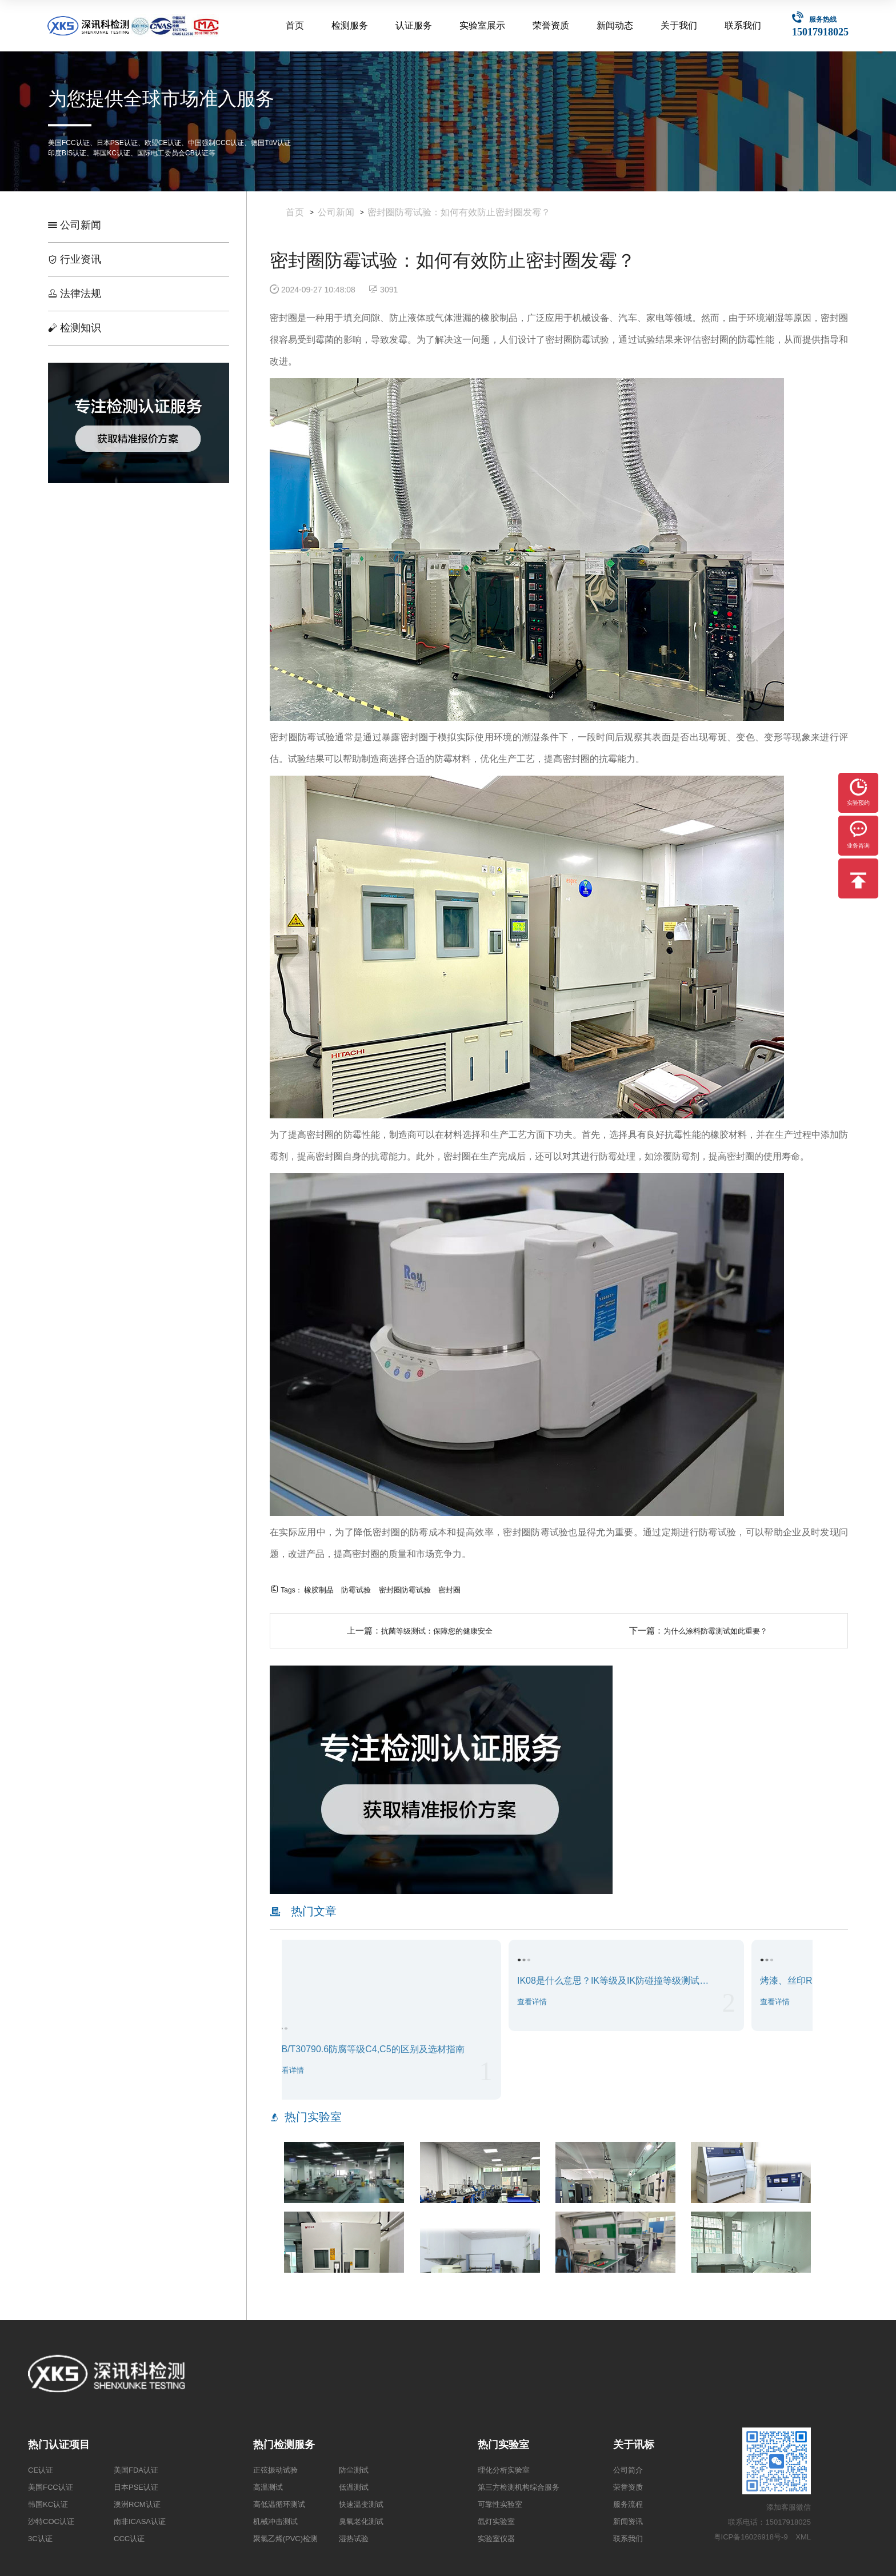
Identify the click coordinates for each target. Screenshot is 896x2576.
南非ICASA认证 (140, 2521)
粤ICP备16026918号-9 (751, 2537)
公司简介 (628, 2470)
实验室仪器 (496, 2538)
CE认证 (40, 2470)
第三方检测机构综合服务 (518, 2487)
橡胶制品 (319, 1590)
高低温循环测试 (279, 2504)
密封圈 (449, 1590)
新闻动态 (615, 25)
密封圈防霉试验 (405, 1590)
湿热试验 (354, 2538)
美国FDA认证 (136, 2470)
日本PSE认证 (136, 2487)
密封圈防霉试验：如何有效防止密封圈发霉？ (458, 212)
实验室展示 (482, 25)
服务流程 (628, 2504)
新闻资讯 (628, 2521)
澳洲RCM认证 (137, 2504)
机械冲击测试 (275, 2521)
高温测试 (268, 2487)
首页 (295, 25)
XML (803, 2537)
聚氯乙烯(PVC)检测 (285, 2538)
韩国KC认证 (48, 2504)
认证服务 (413, 25)
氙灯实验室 (496, 2521)
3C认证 (40, 2538)
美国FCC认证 (50, 2487)
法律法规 (74, 293)
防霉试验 (356, 1590)
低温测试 (354, 2487)
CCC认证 (129, 2538)
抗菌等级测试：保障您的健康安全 (437, 1631)
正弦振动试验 (275, 2470)
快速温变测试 (361, 2504)
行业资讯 (74, 259)
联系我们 (743, 25)
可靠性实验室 (500, 2504)
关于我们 (679, 25)
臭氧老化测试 (361, 2521)
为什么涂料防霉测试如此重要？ (715, 1631)
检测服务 (349, 25)
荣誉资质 (551, 25)
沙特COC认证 (51, 2521)
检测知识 (74, 328)
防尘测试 (354, 2470)
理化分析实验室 (504, 2470)
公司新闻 (74, 225)
